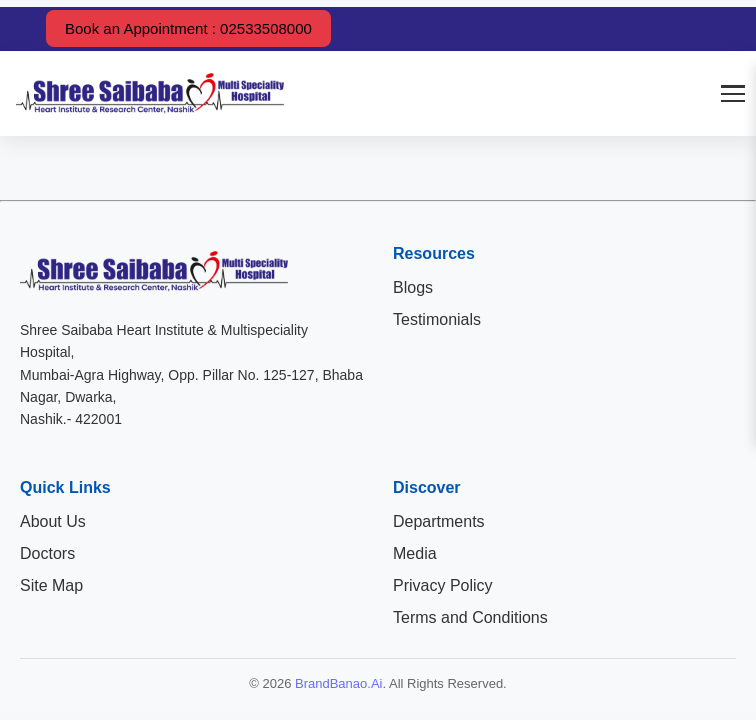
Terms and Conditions (470, 617)
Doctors (47, 553)
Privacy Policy (443, 585)
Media (415, 553)
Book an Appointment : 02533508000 (188, 28)
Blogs (413, 287)
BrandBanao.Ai (338, 683)
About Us (53, 521)
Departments (439, 521)
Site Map (51, 585)
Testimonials (437, 319)
